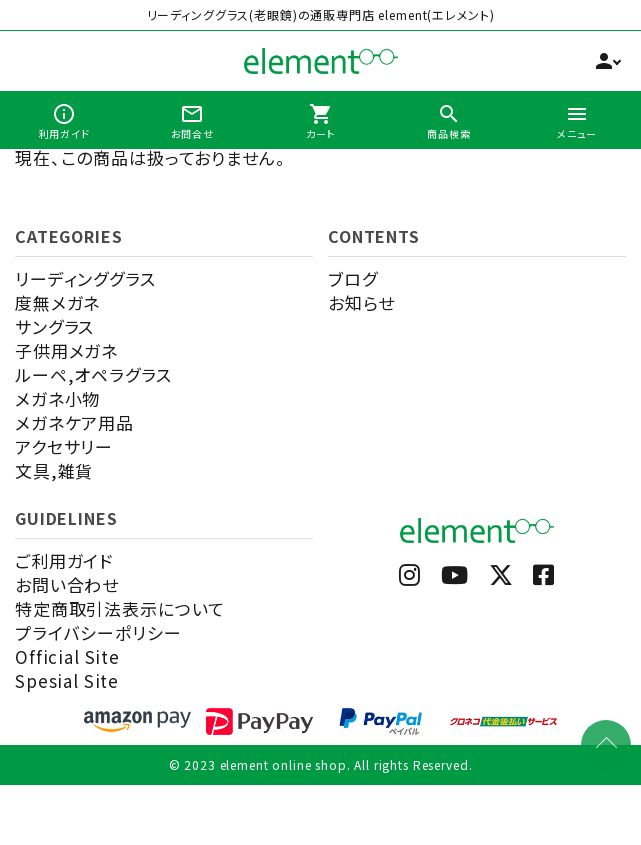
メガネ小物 (57, 398)
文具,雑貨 (54, 470)
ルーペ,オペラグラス (93, 374)
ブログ (353, 278)
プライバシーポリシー (98, 632)
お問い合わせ (67, 584)
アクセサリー (64, 446)
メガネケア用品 (74, 422)
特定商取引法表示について (120, 608)
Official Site (67, 656)
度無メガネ (57, 302)
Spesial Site (67, 680)
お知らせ (361, 302)
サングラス (54, 326)
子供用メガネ (66, 350)
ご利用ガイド (64, 560)
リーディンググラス (85, 278)
